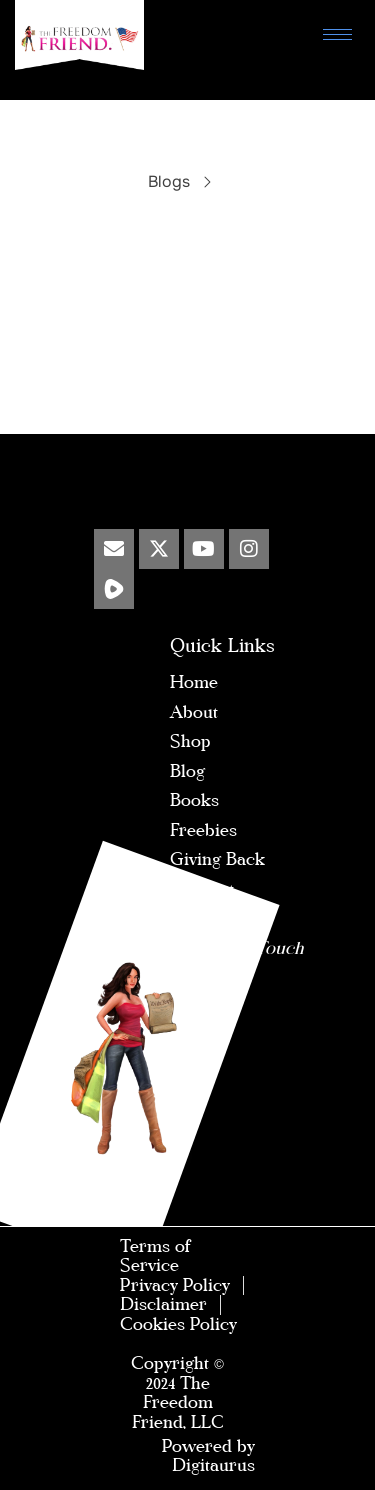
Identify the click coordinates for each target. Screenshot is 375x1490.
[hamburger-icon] (337, 34)
